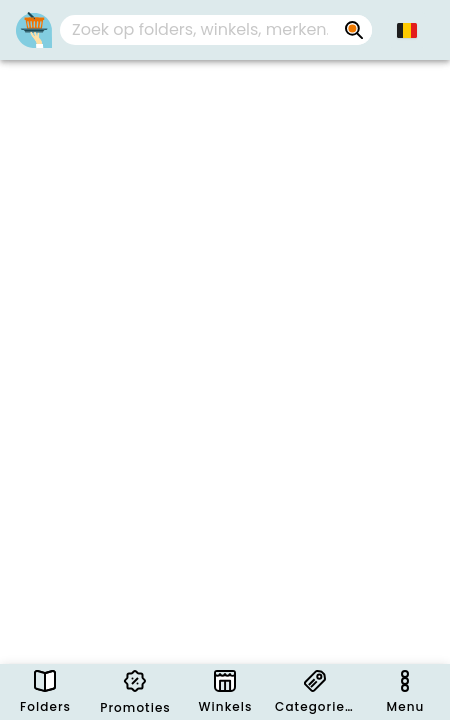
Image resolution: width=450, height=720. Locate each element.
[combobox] (216, 30)
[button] (407, 30)
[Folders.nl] (34, 30)
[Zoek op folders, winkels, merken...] (354, 30)
